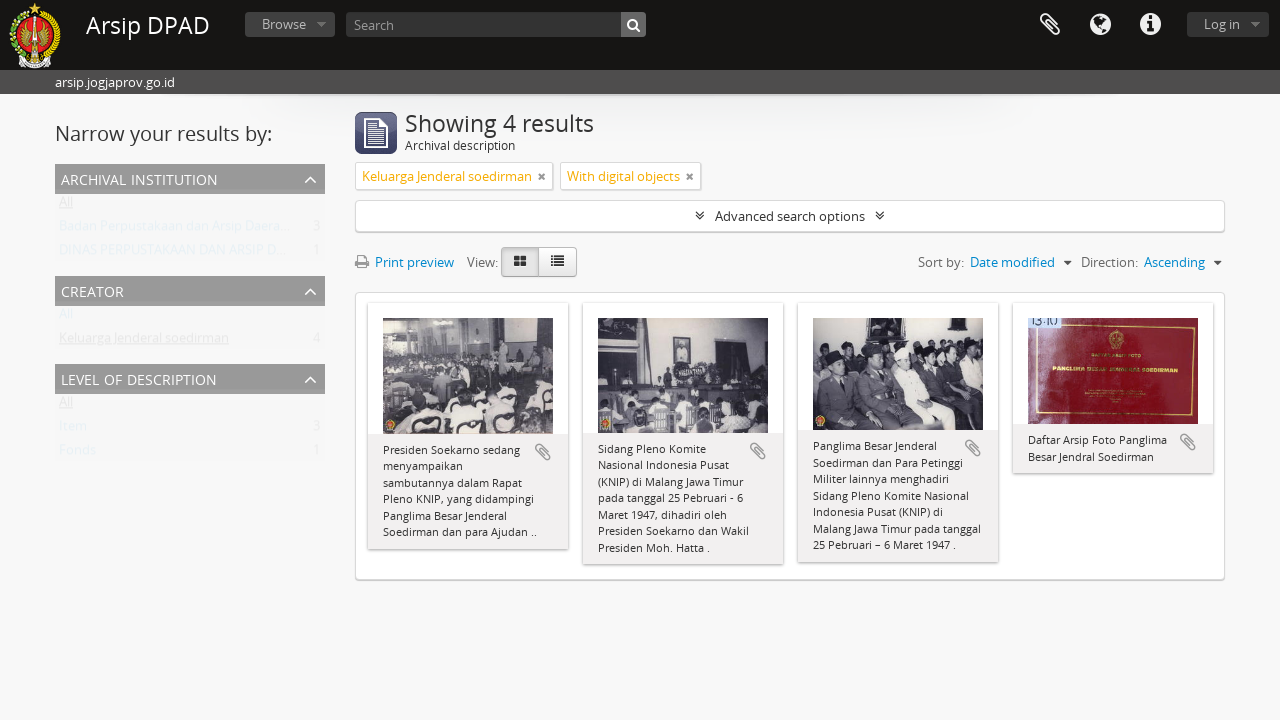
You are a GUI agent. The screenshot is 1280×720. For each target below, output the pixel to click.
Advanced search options (790, 216)
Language (1100, 25)
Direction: (1109, 262)
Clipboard (1050, 25)
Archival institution (139, 177)
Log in (1222, 24)
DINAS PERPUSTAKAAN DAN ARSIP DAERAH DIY (199, 254)
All (66, 206)
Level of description (139, 377)
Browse (284, 24)
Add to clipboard (543, 452)
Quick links (1150, 25)
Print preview (404, 262)
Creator (92, 289)
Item (73, 430)
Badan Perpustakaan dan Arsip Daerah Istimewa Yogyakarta (237, 230)
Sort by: (941, 262)
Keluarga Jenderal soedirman (144, 342)
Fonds (77, 454)
